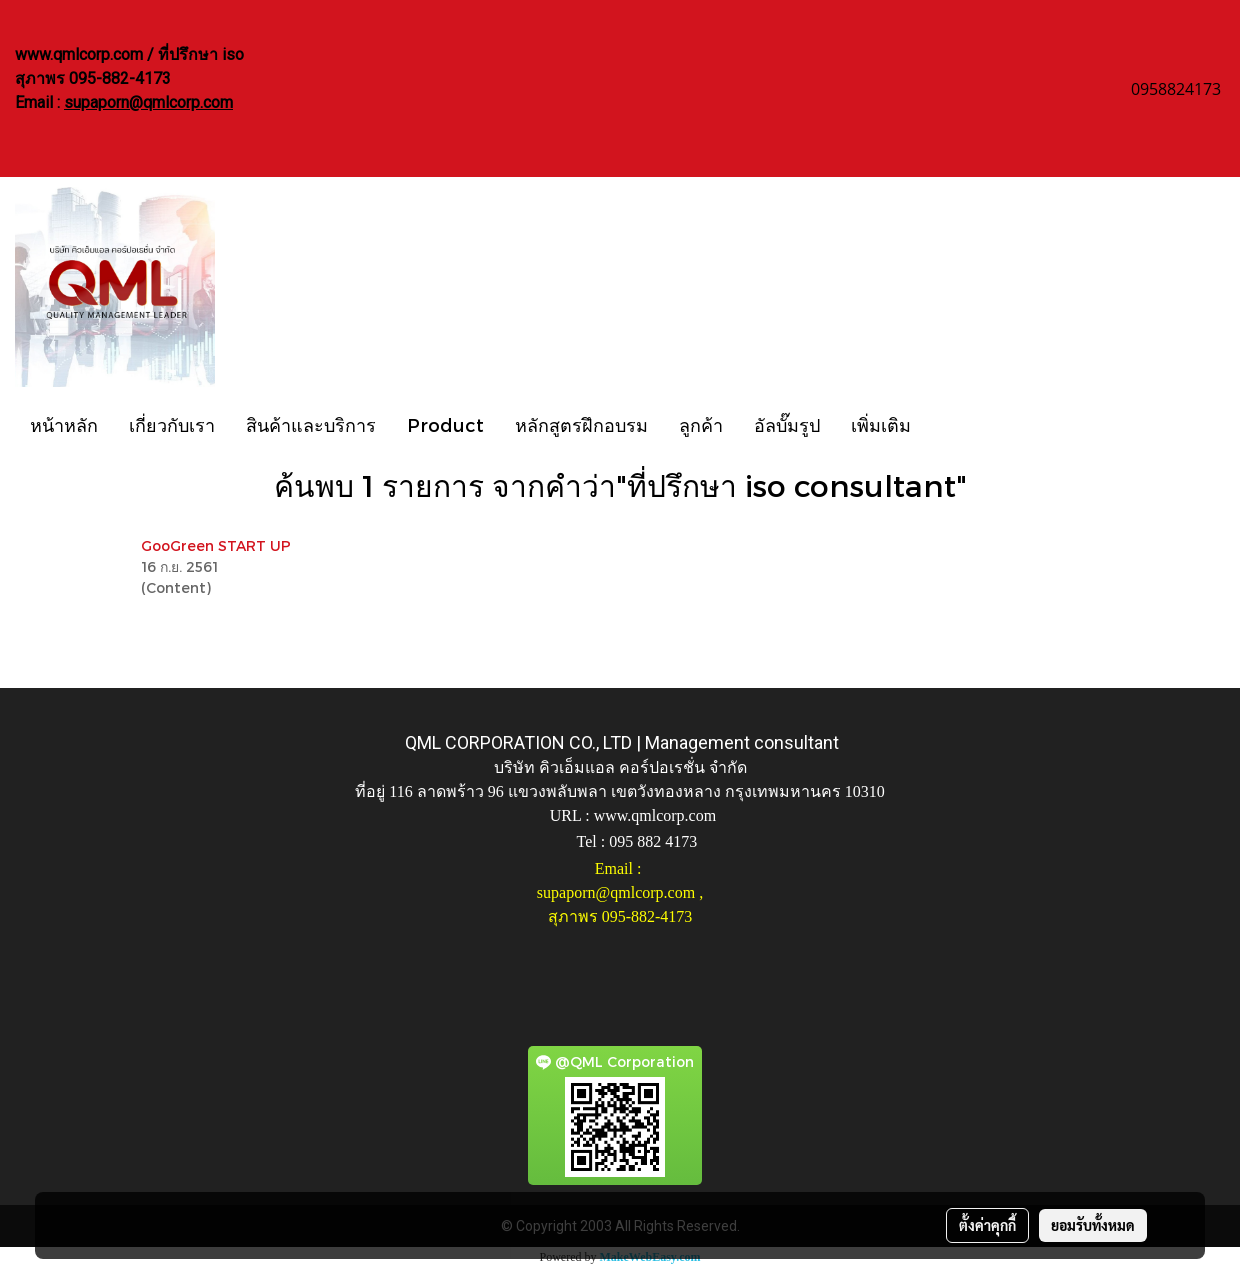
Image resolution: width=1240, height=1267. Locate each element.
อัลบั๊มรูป (787, 424)
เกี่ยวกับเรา (172, 424)
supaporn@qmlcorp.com (148, 102)
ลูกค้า (701, 424)
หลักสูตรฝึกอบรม (581, 424)
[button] (944, 424)
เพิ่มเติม (881, 424)
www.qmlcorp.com (655, 815)
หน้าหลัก (64, 424)
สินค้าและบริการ (311, 424)
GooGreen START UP (216, 545)
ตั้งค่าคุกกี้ (987, 1225)
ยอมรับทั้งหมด (1093, 1225)
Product (445, 424)
